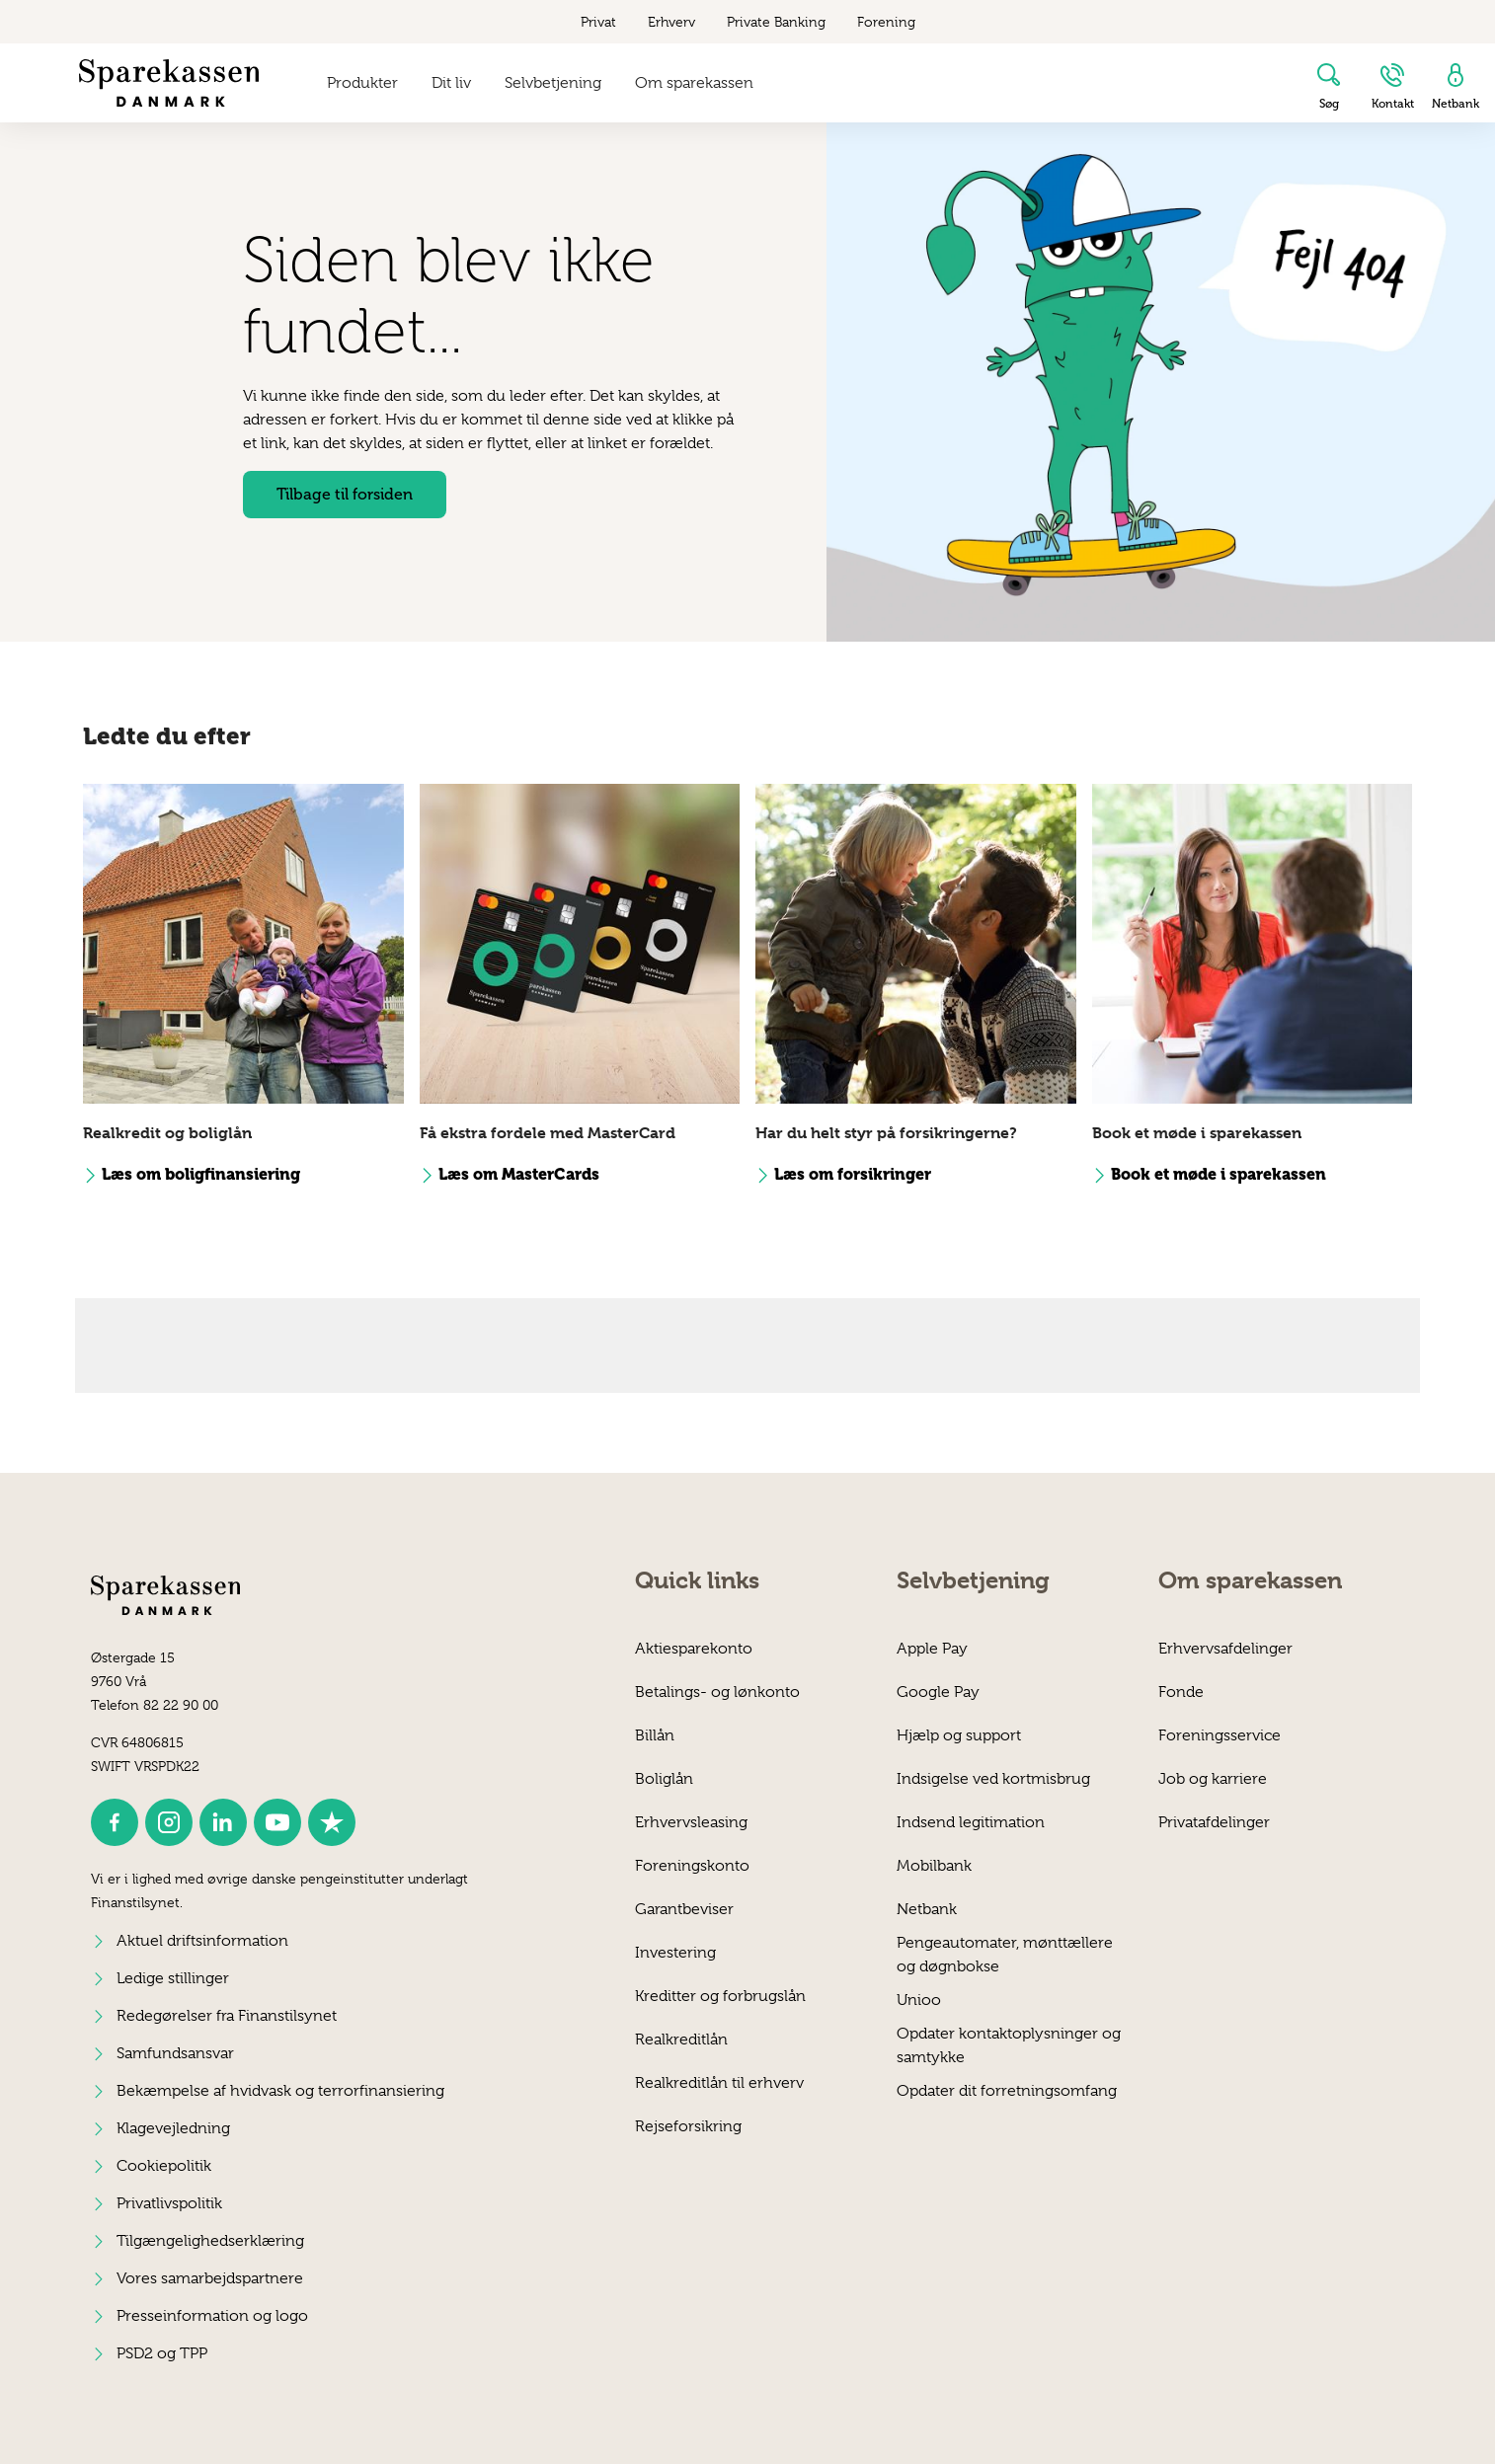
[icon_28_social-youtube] (277, 1822)
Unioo (919, 2000)
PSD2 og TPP (162, 2353)
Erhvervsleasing (691, 1822)
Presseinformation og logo (212, 2316)
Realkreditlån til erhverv (719, 2083)
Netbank (927, 1909)
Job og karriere (1212, 1779)
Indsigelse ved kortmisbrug (993, 1779)
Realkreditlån (681, 2039)
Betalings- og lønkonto (717, 1692)
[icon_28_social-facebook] (114, 1822)
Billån (654, 1735)
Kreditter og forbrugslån (720, 1996)
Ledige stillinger (173, 1978)
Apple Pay (932, 1648)
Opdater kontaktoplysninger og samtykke (1009, 2045)
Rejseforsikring (688, 2126)
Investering (675, 1953)
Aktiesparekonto (693, 1648)
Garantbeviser (684, 1909)
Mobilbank (934, 1866)
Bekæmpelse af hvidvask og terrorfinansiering (280, 2091)
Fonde (1181, 1692)
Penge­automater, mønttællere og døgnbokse (1005, 1954)
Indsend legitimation (971, 1822)
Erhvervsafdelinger (1225, 1648)
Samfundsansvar (175, 2053)
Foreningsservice (1219, 1735)
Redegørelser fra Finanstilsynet (227, 2016)
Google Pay (938, 1692)
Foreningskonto (692, 1866)
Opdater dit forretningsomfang (1007, 2091)
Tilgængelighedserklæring (210, 2241)
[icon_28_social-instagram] (169, 1822)
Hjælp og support (959, 1735)
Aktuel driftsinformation (202, 1941)
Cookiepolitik (164, 2166)
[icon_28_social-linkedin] (223, 1822)
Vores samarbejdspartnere (210, 2278)
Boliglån (664, 1779)
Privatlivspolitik (169, 2203)
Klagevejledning (173, 2128)
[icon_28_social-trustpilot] (331, 1822)
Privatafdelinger (1214, 1822)
